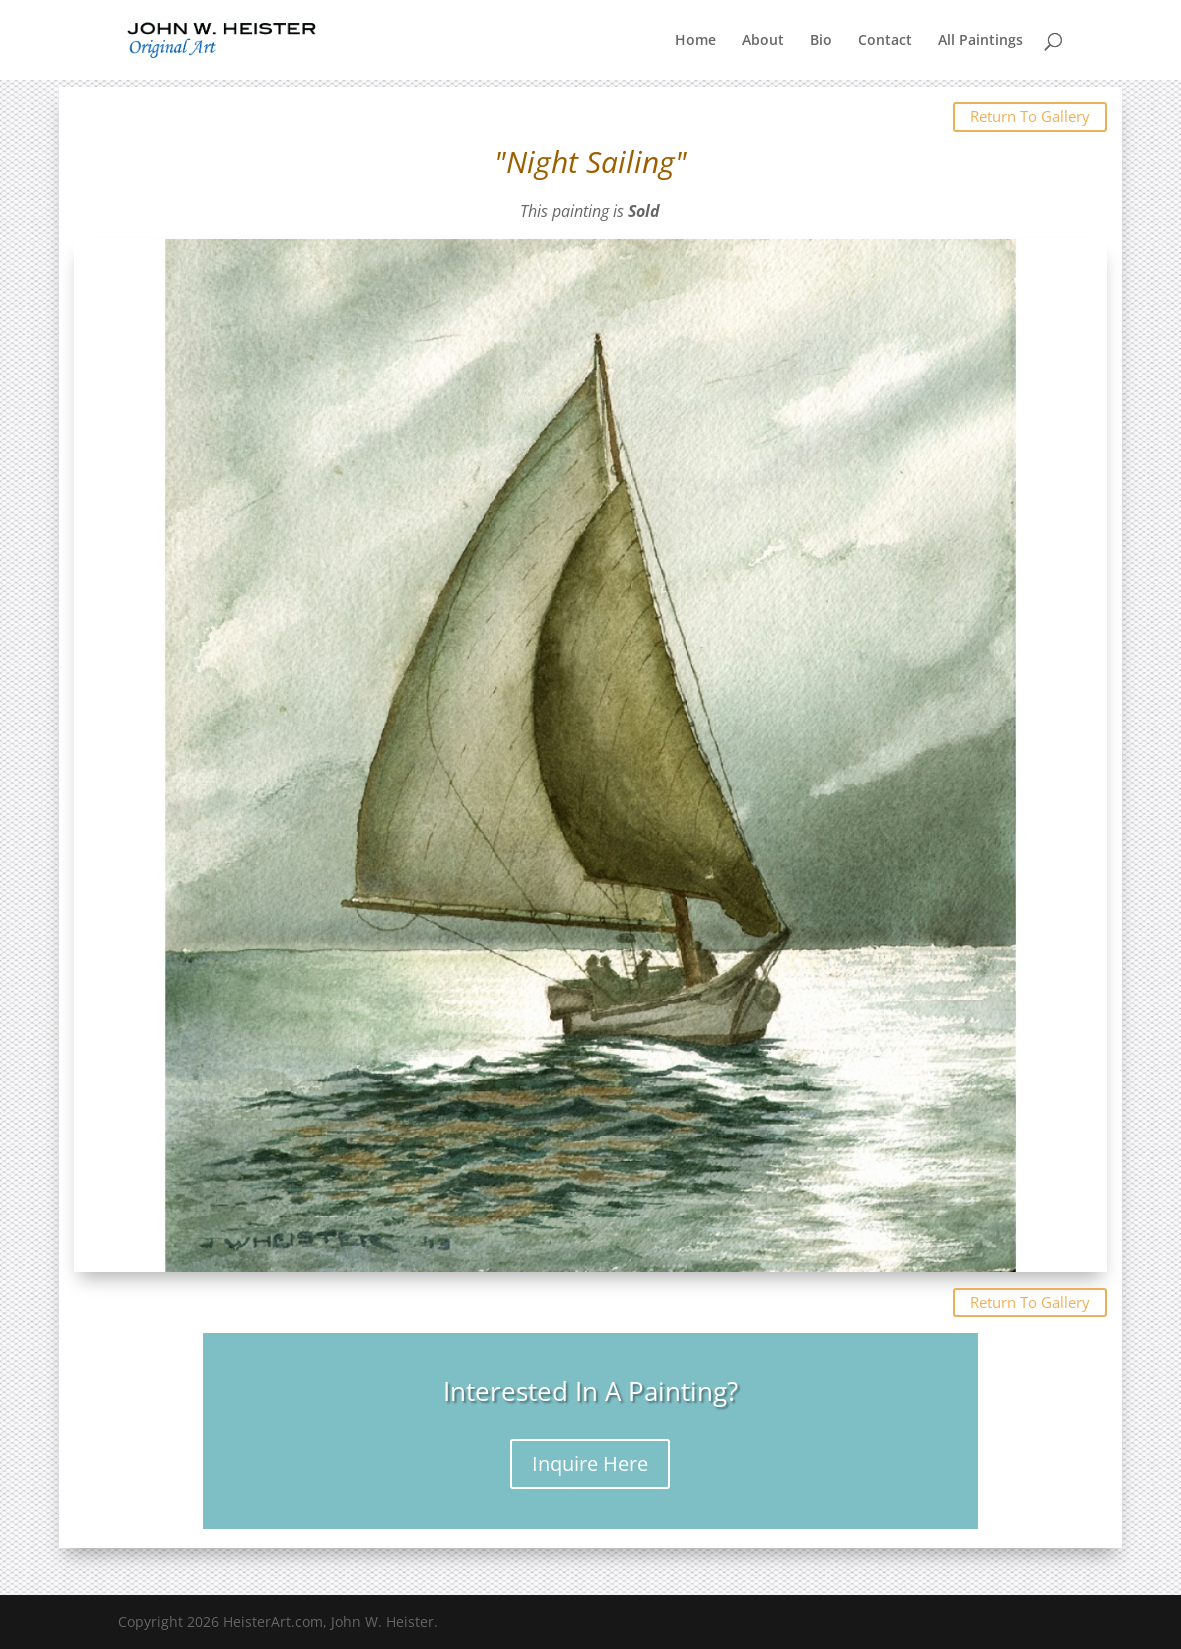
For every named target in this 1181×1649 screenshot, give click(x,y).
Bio (821, 41)
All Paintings (980, 41)
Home (695, 41)
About (763, 41)
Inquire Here (590, 1463)
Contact (885, 41)
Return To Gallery (1030, 116)
